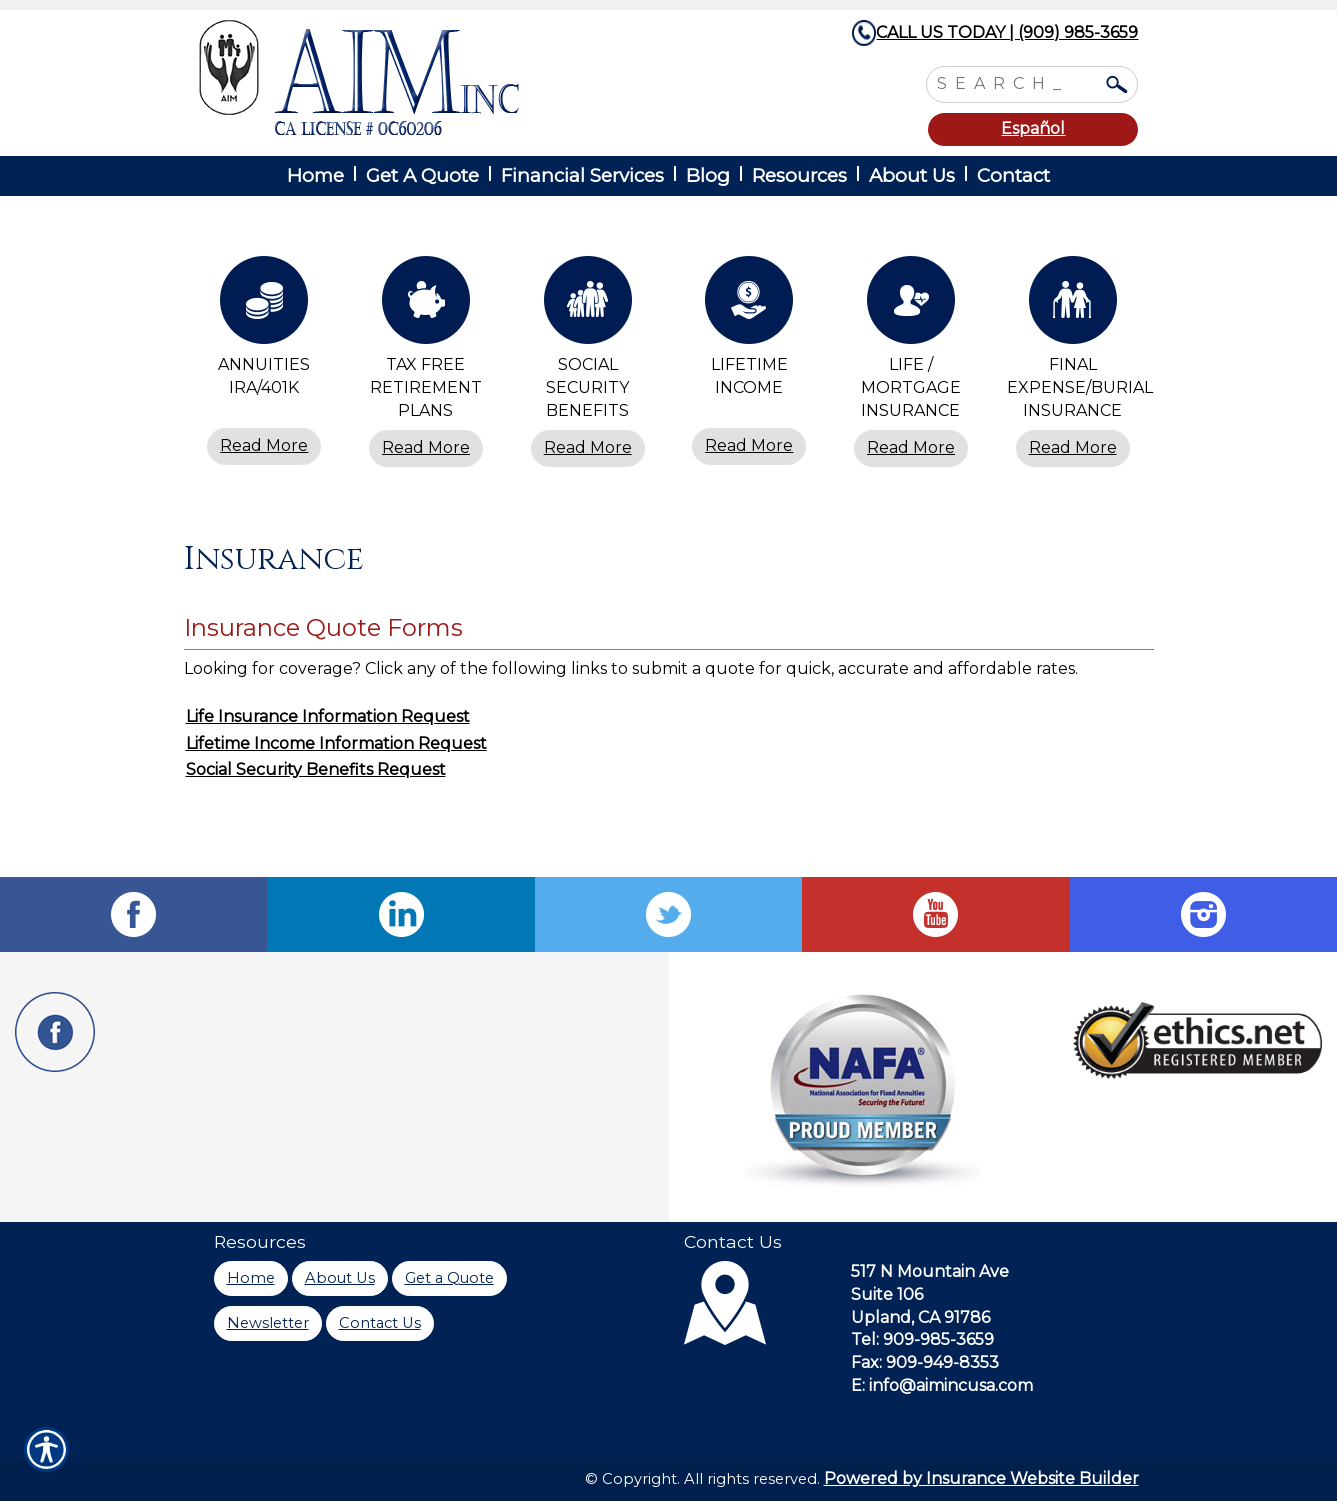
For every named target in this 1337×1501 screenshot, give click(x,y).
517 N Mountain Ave (930, 1271)
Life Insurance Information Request (328, 716)
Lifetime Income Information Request (336, 743)
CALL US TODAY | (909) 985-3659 (1007, 32)
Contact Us (380, 1323)
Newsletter (268, 1323)
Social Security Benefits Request (316, 769)
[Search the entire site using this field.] (1017, 82)
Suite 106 (887, 1294)
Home (251, 1278)
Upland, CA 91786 (920, 1317)
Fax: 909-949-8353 (925, 1362)
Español (1033, 128)
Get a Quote (449, 1278)
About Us (340, 1278)
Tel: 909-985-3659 (922, 1339)
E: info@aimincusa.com (942, 1385)
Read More (264, 445)
